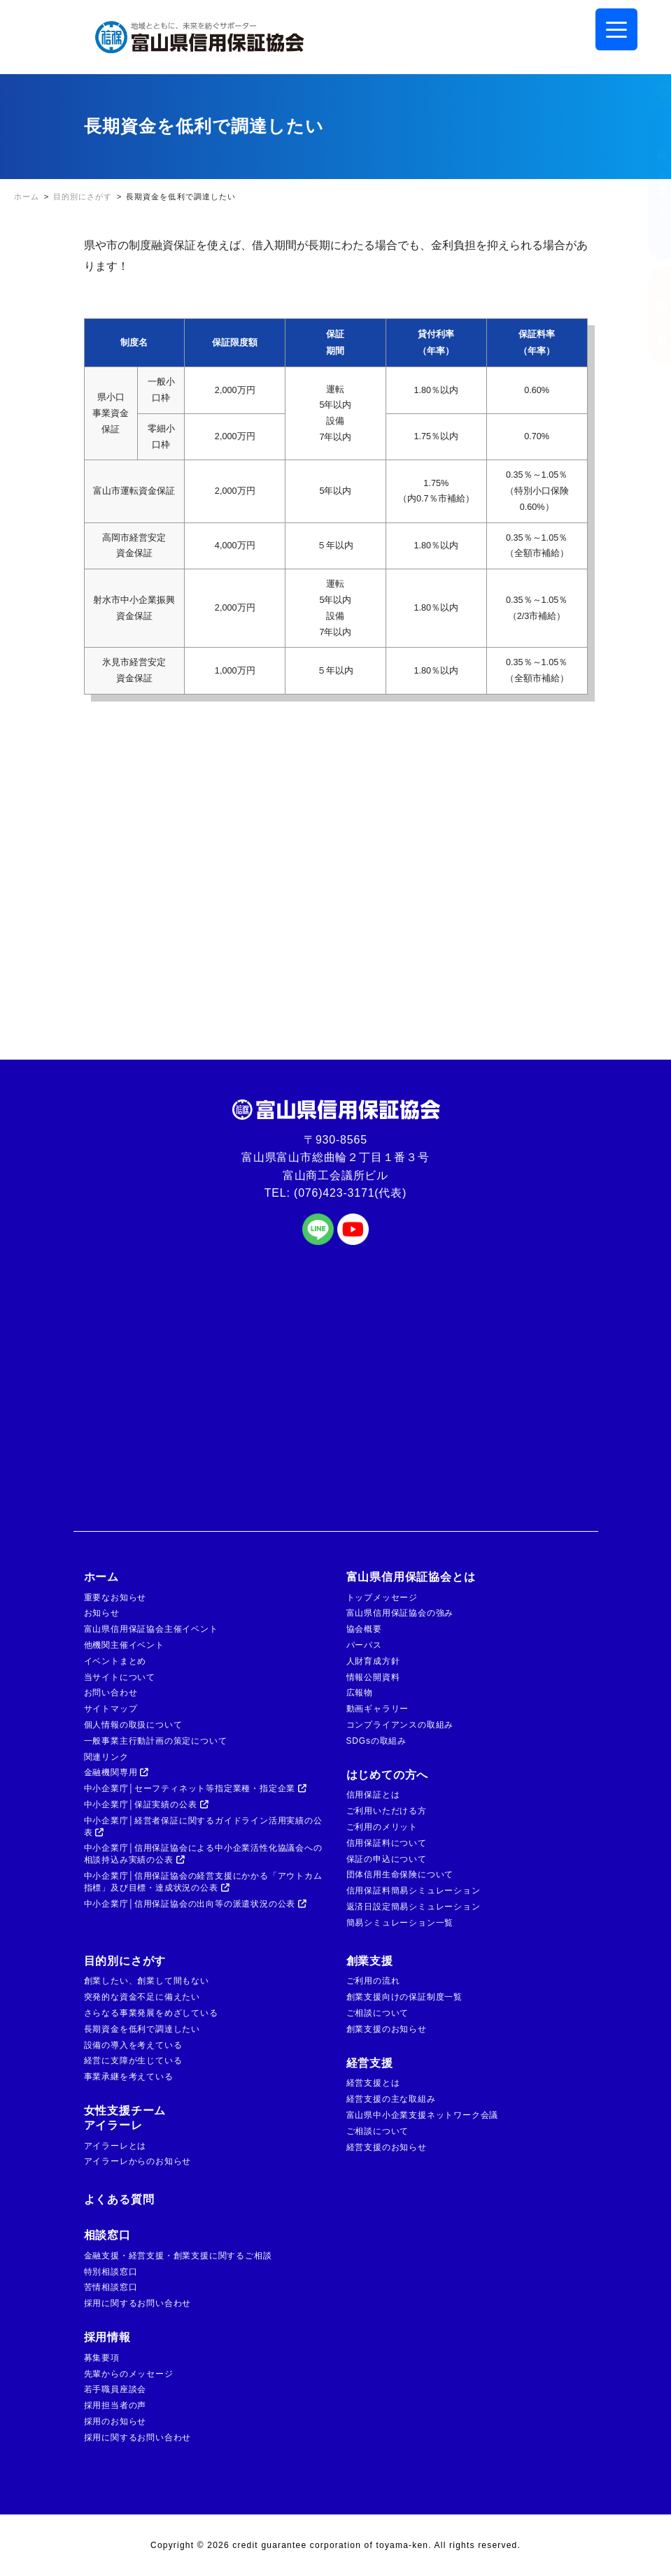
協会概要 (364, 1629)
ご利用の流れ (373, 1981)
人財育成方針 (373, 1661)
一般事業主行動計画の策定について (155, 1741)
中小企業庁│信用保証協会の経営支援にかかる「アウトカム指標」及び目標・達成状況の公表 (203, 1882)
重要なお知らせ (115, 1597)
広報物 (359, 1693)
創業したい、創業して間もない (146, 1981)
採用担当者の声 (115, 2405)
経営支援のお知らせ (386, 2147)
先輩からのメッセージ (129, 2374)
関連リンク (106, 1757)
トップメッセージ (382, 1597)
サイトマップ (111, 1709)
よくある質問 (119, 2199)
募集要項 (102, 2358)
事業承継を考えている (129, 2077)
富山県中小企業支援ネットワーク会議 (422, 2115)
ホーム (101, 1577)
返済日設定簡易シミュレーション (413, 1907)
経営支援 (369, 2063)
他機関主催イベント (124, 1645)
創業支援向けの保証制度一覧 (404, 1997)
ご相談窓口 (648, 315)
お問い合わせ (111, 1693)
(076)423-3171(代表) (350, 1193)
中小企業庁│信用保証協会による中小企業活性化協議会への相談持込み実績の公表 (203, 1854)
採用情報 (107, 2337)
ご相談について (377, 2013)
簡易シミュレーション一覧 (400, 1923)
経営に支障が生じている (133, 2060)
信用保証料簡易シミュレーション (413, 1890)
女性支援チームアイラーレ (125, 2118)
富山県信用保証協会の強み (400, 1613)
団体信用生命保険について (400, 1874)
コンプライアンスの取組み (400, 1725)
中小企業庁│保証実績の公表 (146, 1804)
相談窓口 (107, 2235)
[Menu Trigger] (616, 29)
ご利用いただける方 (386, 1811)
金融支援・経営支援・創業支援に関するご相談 (178, 2256)
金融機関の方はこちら (648, 185)
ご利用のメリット (382, 1827)
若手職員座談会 (115, 2389)
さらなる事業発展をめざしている (151, 2013)
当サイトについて (119, 1677)
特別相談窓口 (111, 2272)
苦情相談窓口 (111, 2287)
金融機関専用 (117, 1772)
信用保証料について (386, 1843)
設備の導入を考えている (133, 2045)
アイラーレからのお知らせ (138, 2161)
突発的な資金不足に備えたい (142, 1997)
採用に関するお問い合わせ (138, 2303)
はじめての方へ (387, 1775)
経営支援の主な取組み (391, 2099)
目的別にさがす (125, 1961)
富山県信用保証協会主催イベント (151, 1629)
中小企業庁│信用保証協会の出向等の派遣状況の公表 (196, 1904)
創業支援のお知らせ (386, 2029)
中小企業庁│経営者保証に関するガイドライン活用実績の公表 (203, 1826)
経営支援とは (373, 2083)
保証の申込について (386, 1859)
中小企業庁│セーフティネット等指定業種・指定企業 (196, 1788)
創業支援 (369, 1961)
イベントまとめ (115, 1661)
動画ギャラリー (377, 1709)
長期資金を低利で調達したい (142, 2029)
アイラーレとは (115, 2146)
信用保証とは (373, 1795)
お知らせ (102, 1613)
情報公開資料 (373, 1677)
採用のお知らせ (115, 2421)
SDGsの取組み (376, 1741)
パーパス (364, 1645)
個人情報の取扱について (133, 1725)
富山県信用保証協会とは (411, 1577)
